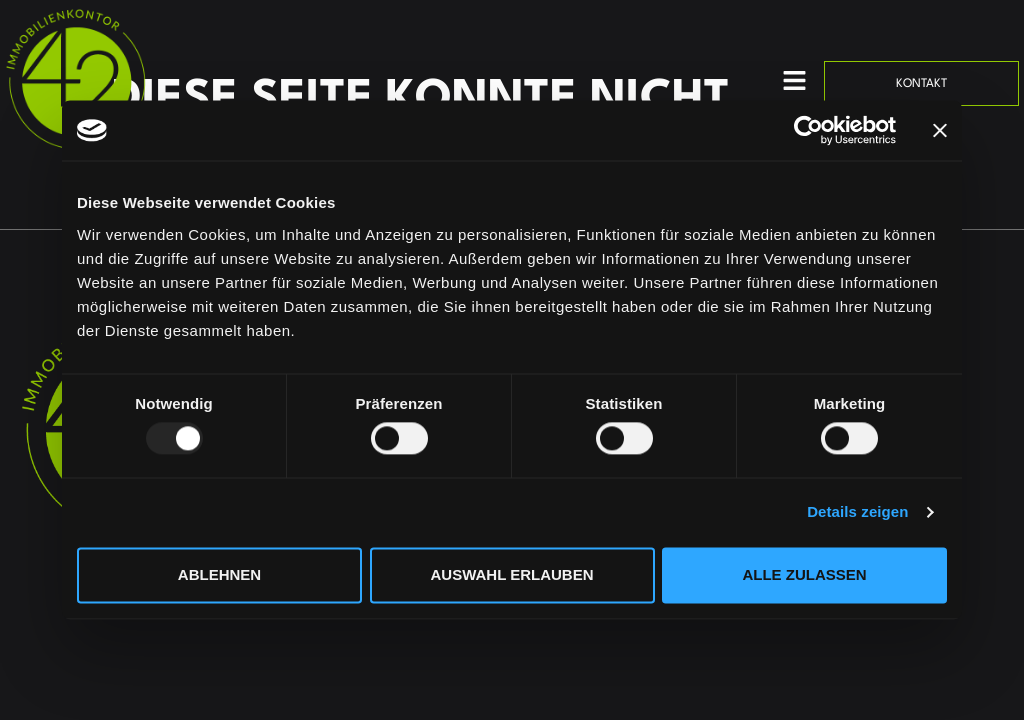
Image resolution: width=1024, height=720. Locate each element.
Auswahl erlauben (511, 574)
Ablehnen (219, 574)
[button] (794, 83)
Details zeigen (857, 512)
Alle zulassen (804, 574)
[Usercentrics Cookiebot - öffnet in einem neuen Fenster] (808, 130)
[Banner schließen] (940, 130)
